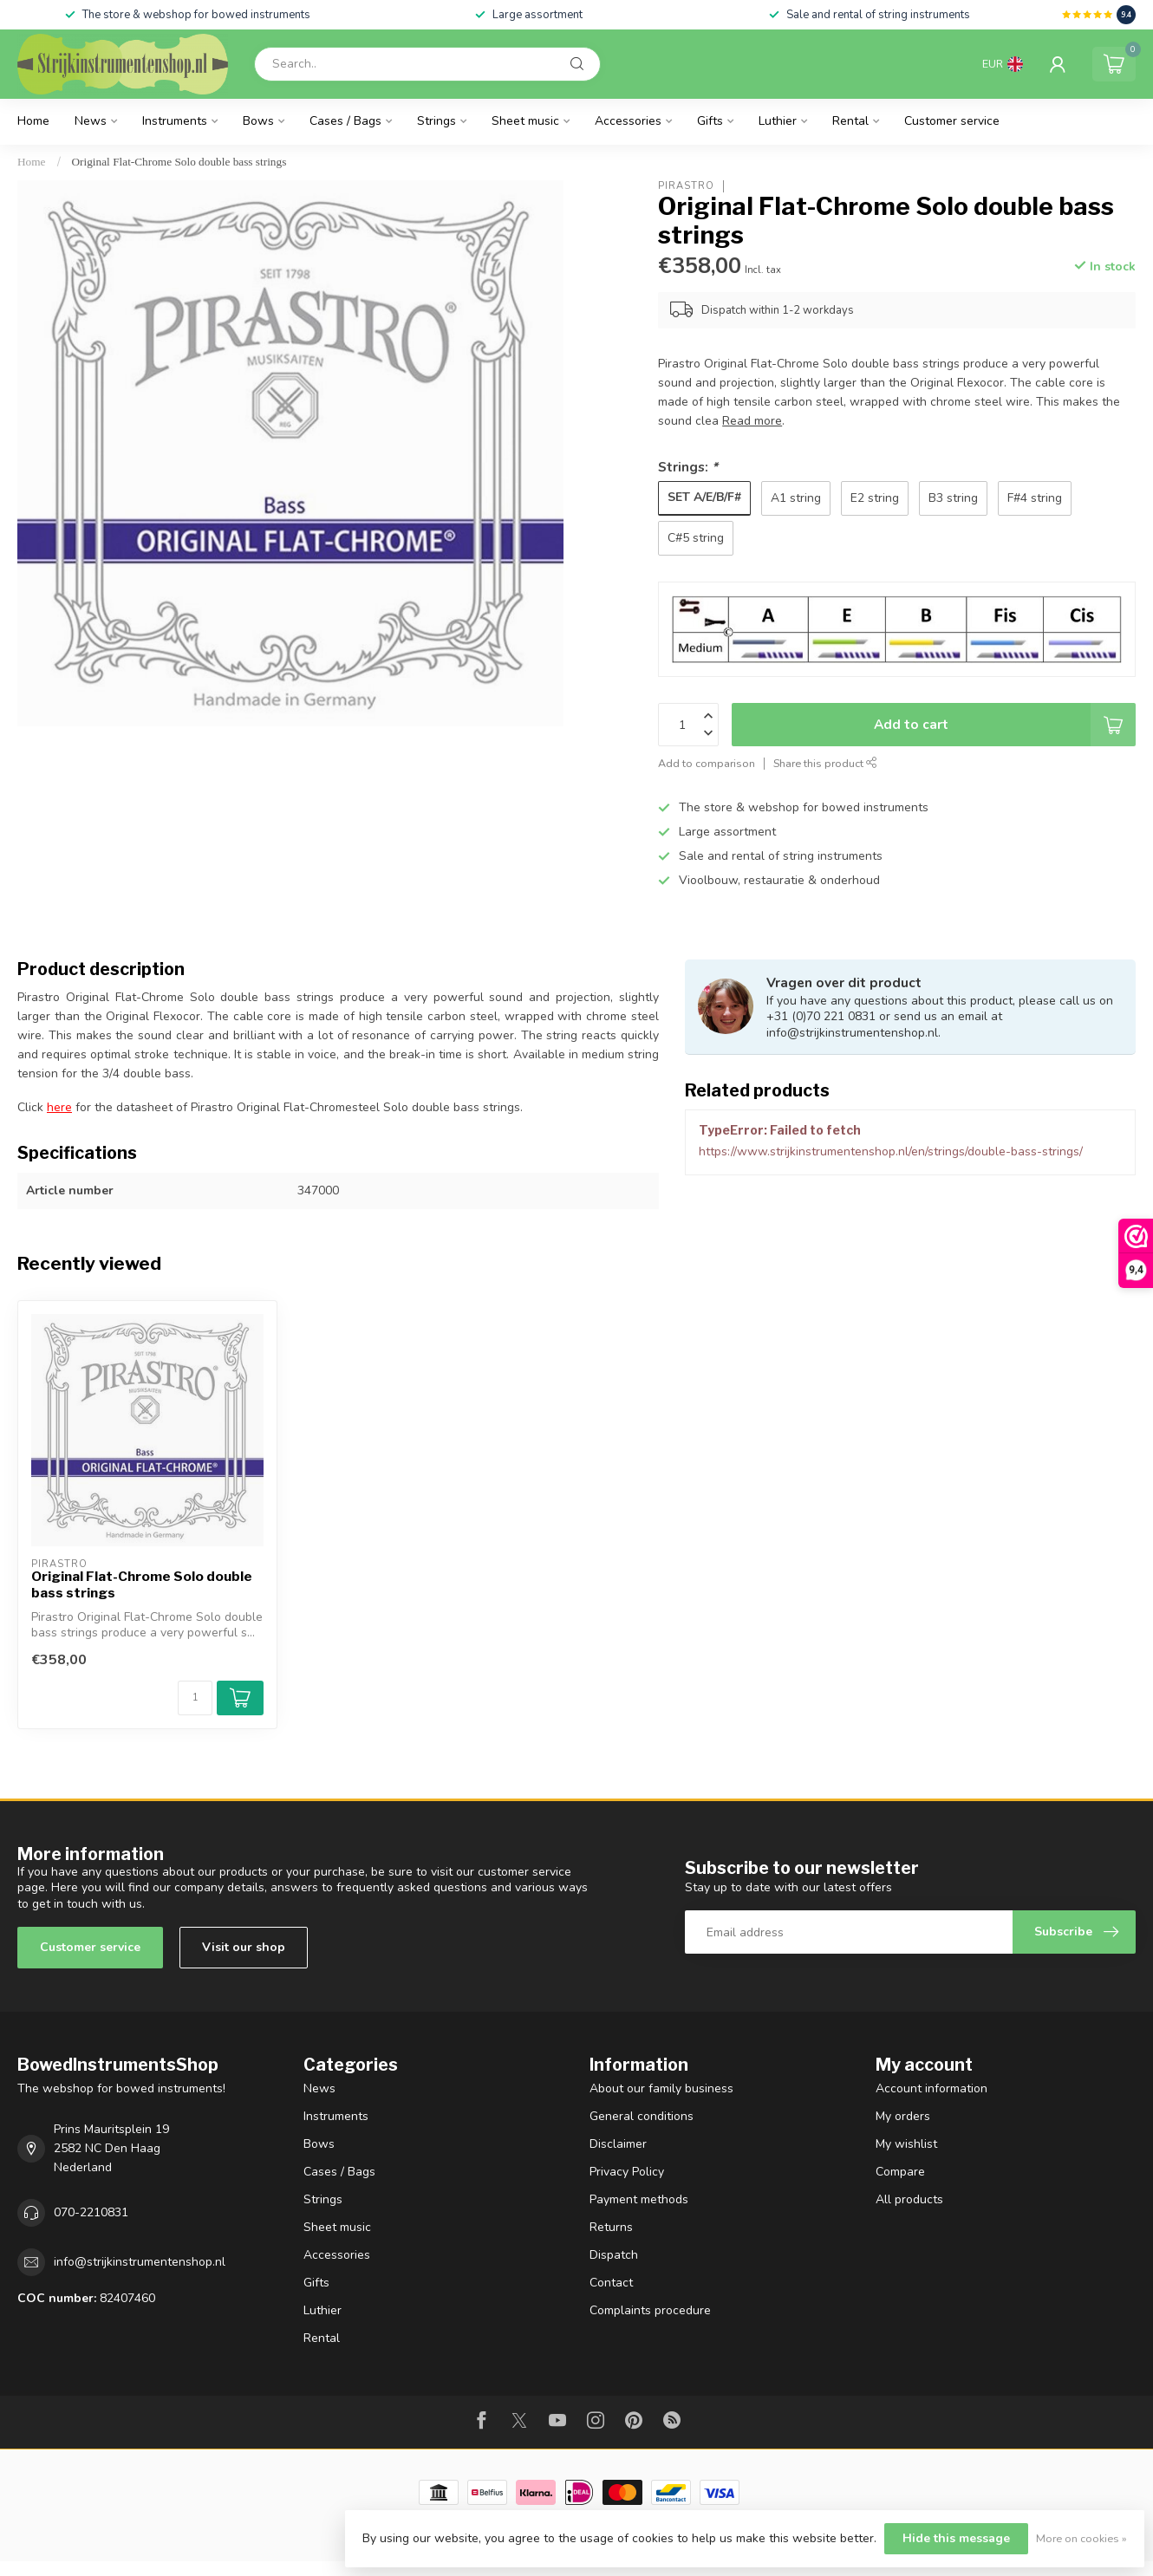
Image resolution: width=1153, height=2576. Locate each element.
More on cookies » (1081, 2538)
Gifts (710, 121)
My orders (903, 2116)
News (91, 121)
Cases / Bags (345, 121)
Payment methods (639, 2199)
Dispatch (614, 2255)
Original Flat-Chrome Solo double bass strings (179, 161)
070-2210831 (91, 2212)
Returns (611, 2227)
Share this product (825, 763)
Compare (900, 2171)
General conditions (642, 2116)
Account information (931, 2088)
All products (909, 2199)
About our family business (661, 2088)
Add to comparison (706, 763)
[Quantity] (195, 1698)
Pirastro (686, 186)
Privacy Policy (627, 2171)
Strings (436, 121)
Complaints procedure (650, 2310)
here (59, 1107)
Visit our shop (243, 1947)
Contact (611, 2282)
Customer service (952, 121)
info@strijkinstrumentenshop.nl (139, 2262)
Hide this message (956, 2538)
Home (33, 121)
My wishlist (906, 2144)
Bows (258, 121)
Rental (850, 121)
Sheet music (525, 121)
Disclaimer (618, 2144)
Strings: (688, 467)
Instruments (174, 121)
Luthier (778, 121)
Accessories (628, 121)
